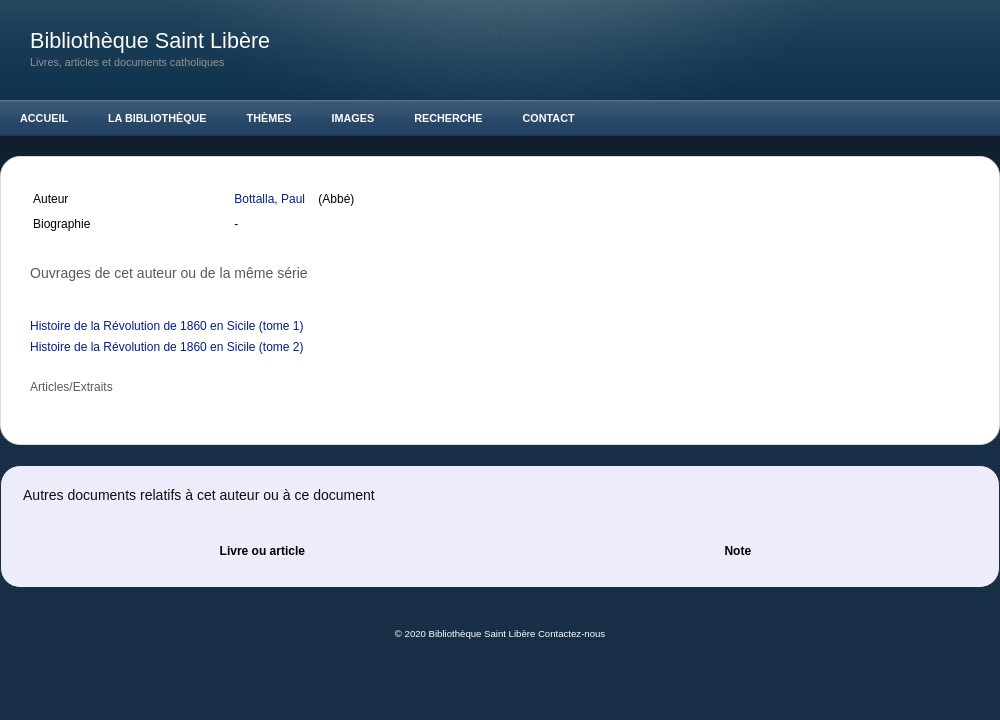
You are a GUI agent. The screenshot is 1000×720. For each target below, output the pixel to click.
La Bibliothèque (157, 118)
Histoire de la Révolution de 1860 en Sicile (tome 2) (166, 347)
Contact (549, 118)
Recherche (448, 118)
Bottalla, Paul (271, 199)
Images (353, 118)
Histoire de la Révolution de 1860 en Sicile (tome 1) (166, 326)
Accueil (44, 118)
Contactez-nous (571, 633)
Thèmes (269, 118)
